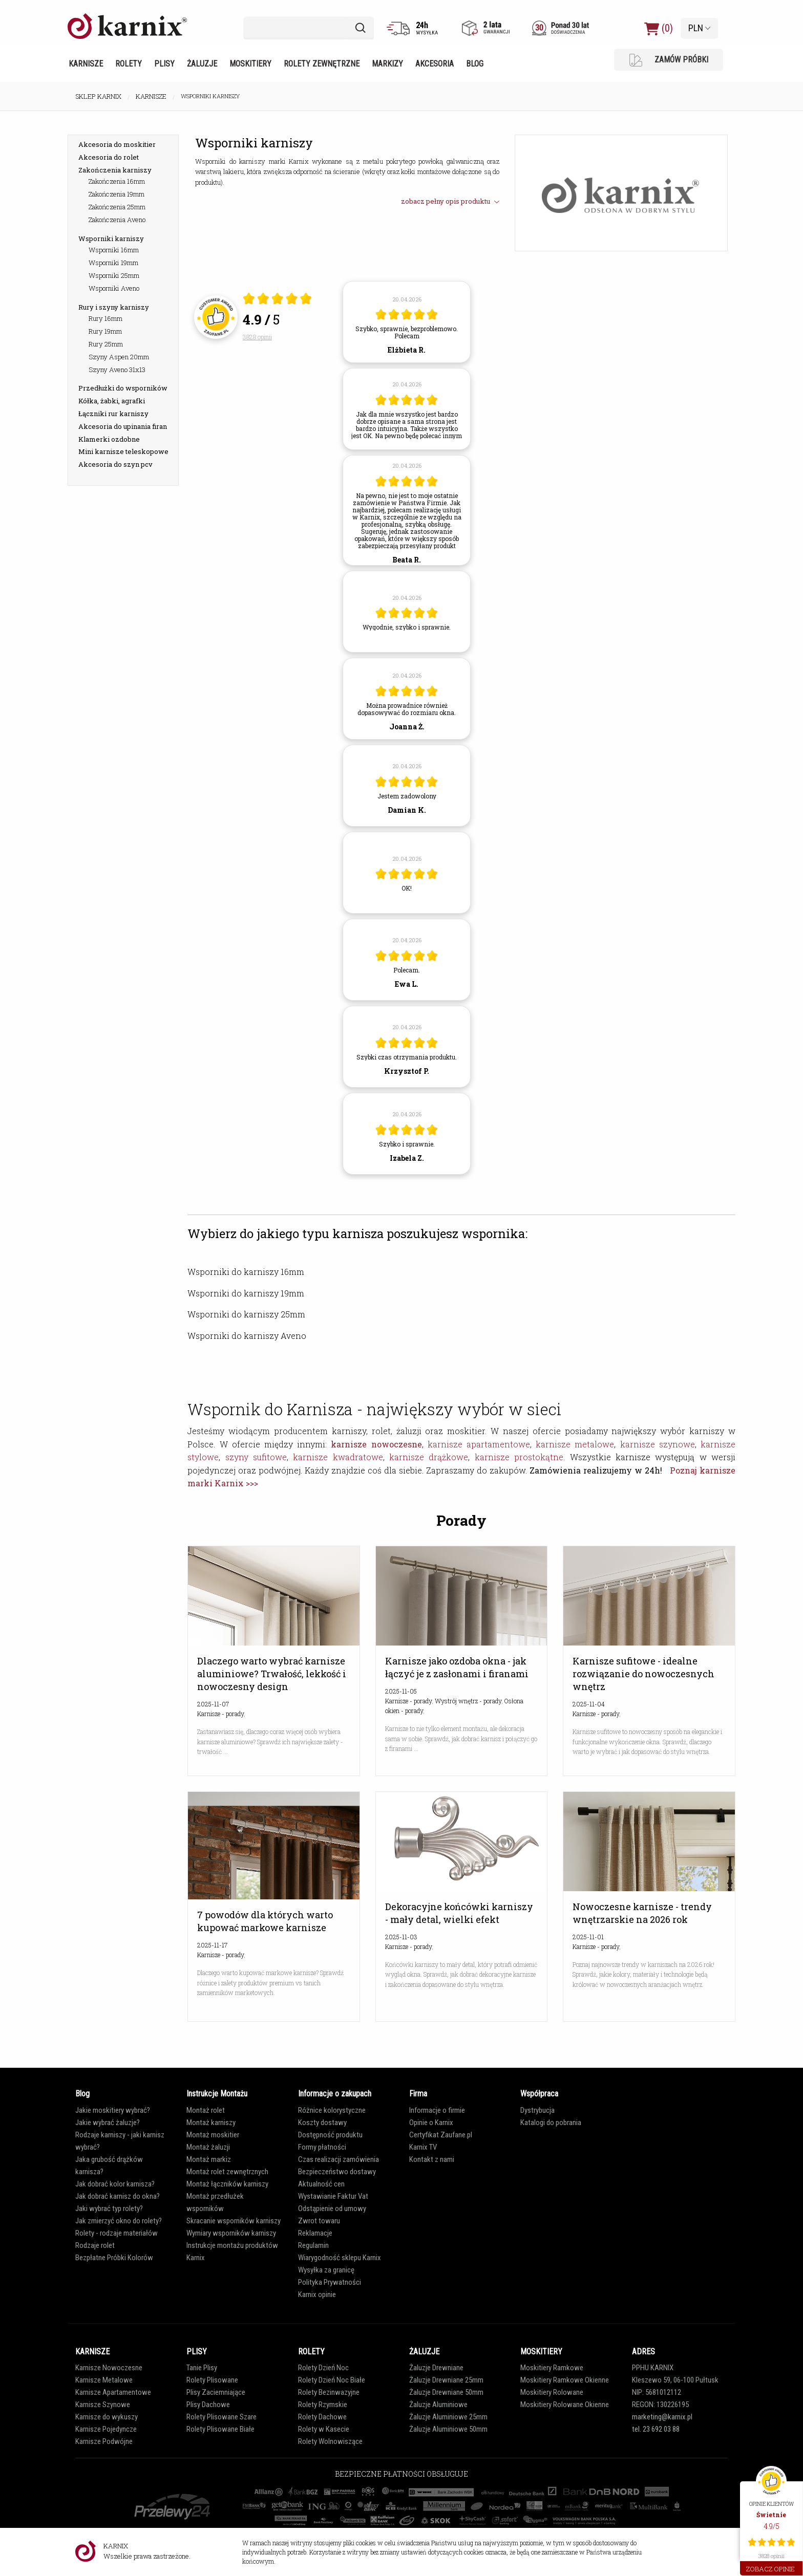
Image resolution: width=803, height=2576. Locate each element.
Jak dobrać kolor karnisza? (115, 2184)
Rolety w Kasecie (323, 2429)
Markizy (387, 64)
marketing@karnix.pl (662, 2416)
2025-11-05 (401, 1691)
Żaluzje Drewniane (436, 2367)
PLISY (196, 2351)
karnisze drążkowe (428, 1457)
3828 (257, 337)
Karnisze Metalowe (104, 2380)
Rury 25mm (106, 344)
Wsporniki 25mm (114, 275)
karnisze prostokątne (519, 1457)
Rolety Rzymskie (322, 2404)
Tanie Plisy (201, 2367)
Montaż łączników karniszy (227, 2184)
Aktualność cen (321, 2184)
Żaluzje (202, 64)
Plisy (164, 64)
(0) (658, 28)
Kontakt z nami (431, 2159)
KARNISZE (92, 2351)
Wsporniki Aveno (114, 288)
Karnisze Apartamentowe (113, 2392)
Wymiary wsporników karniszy (231, 2233)
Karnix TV (423, 2147)
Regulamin (313, 2245)
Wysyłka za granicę (326, 2270)
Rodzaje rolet (95, 2245)
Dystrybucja (537, 2110)
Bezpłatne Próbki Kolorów (114, 2257)
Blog (474, 64)
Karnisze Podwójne (104, 2441)
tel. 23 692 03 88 (656, 2429)
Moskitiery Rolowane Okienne (564, 2404)
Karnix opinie (317, 2294)
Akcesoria (434, 64)
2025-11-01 (588, 1937)
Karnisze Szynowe (102, 2404)
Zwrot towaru (319, 2220)
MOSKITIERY (541, 2351)
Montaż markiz (208, 2159)
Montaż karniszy (211, 2122)
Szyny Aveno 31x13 (117, 369)
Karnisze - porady (220, 1713)
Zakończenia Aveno (117, 219)
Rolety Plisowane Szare (221, 2416)
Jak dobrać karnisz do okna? (117, 2196)
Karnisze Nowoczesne (108, 2367)
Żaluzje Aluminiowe (438, 2404)
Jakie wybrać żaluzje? (107, 2122)
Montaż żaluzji (208, 2147)
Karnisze (86, 64)
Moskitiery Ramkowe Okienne (564, 2380)
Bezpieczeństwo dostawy (337, 2171)
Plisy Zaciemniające (215, 2392)
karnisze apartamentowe (479, 1444)
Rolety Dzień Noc (323, 2367)
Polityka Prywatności (329, 2282)
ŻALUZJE (424, 2351)
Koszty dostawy (322, 2122)
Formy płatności (322, 2147)
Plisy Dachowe (208, 2404)
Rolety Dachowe (322, 2416)
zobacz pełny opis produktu (450, 201)
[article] (407, 322)
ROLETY (311, 2351)
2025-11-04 (589, 1704)
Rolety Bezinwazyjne (329, 2392)
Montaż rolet (205, 2110)
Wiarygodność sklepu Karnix (339, 2257)
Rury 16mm (105, 318)
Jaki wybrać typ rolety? (109, 2208)
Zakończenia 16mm (117, 181)
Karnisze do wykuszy (106, 2416)
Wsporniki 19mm (113, 262)
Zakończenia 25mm (117, 206)
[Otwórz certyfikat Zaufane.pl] (277, 300)
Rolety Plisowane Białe (220, 2429)
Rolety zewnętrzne (322, 64)
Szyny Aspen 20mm (119, 356)
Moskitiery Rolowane (551, 2392)
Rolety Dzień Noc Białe (331, 2380)
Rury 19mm (105, 331)
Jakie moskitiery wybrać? (112, 2110)
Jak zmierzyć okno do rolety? (118, 2220)
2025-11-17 (212, 1945)
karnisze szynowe (657, 1444)
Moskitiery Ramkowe (551, 2367)
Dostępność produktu (330, 2134)
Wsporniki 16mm (114, 249)
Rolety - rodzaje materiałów (116, 2233)
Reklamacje (315, 2233)
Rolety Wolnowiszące (330, 2441)
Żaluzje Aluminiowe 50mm (448, 2429)
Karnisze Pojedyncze (106, 2429)
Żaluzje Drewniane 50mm (446, 2392)
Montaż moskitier (212, 2134)
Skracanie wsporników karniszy (233, 2220)
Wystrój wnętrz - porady (468, 1701)
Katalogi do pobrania (550, 2122)
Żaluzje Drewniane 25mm (446, 2380)
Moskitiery (250, 64)
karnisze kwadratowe (338, 1457)
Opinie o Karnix (431, 2122)
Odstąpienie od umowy (332, 2208)
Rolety (128, 64)
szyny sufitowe (256, 1457)
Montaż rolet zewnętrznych (227, 2171)
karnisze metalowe (575, 1444)
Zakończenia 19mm (116, 194)
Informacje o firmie (437, 2110)
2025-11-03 (401, 1937)
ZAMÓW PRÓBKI (668, 60)
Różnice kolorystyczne (332, 2110)
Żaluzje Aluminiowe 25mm (448, 2416)
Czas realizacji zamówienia (338, 2159)
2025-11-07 (213, 1704)
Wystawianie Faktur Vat (333, 2196)
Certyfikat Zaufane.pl (440, 2134)
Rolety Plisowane (212, 2380)
